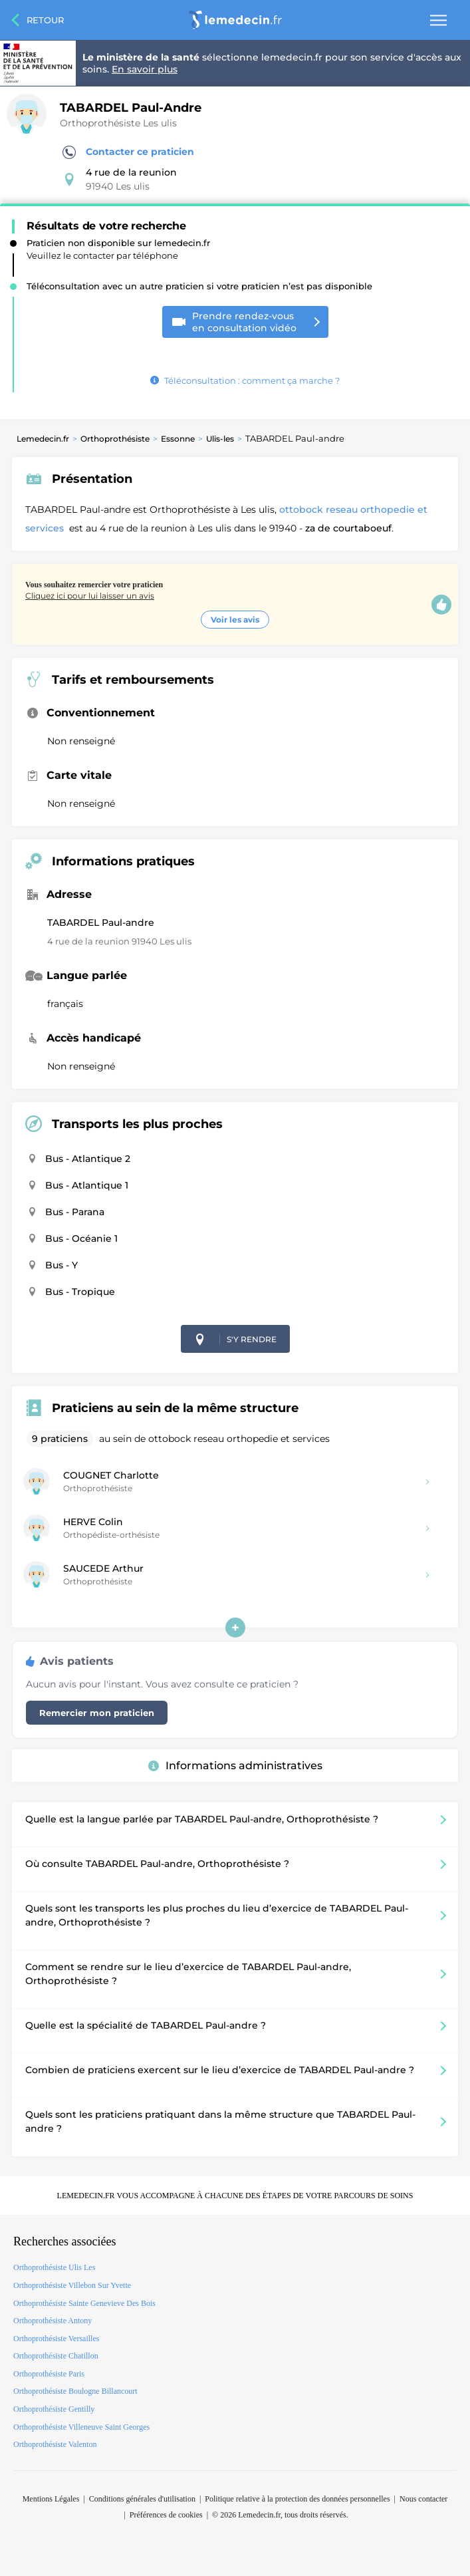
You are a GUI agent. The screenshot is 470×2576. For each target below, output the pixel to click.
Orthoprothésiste (115, 439)
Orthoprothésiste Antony (52, 2320)
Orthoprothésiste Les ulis (118, 123)
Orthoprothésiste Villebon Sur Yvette (72, 2285)
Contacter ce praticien (128, 152)
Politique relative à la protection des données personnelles (297, 2499)
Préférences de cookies (166, 2514)
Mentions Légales (51, 2499)
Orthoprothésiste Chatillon (55, 2356)
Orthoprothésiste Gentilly (53, 2409)
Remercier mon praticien (96, 1712)
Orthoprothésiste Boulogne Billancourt (75, 2391)
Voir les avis (235, 620)
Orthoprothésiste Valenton (54, 2444)
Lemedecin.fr (43, 439)
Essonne (178, 439)
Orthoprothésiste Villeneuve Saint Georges (81, 2427)
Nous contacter (423, 2499)
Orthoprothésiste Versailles (56, 2338)
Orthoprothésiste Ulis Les (54, 2267)
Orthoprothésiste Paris (48, 2373)
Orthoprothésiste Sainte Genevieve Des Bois (84, 2303)
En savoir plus (144, 69)
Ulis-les (220, 439)
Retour (45, 20)
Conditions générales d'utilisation (142, 2499)
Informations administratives (235, 1765)
